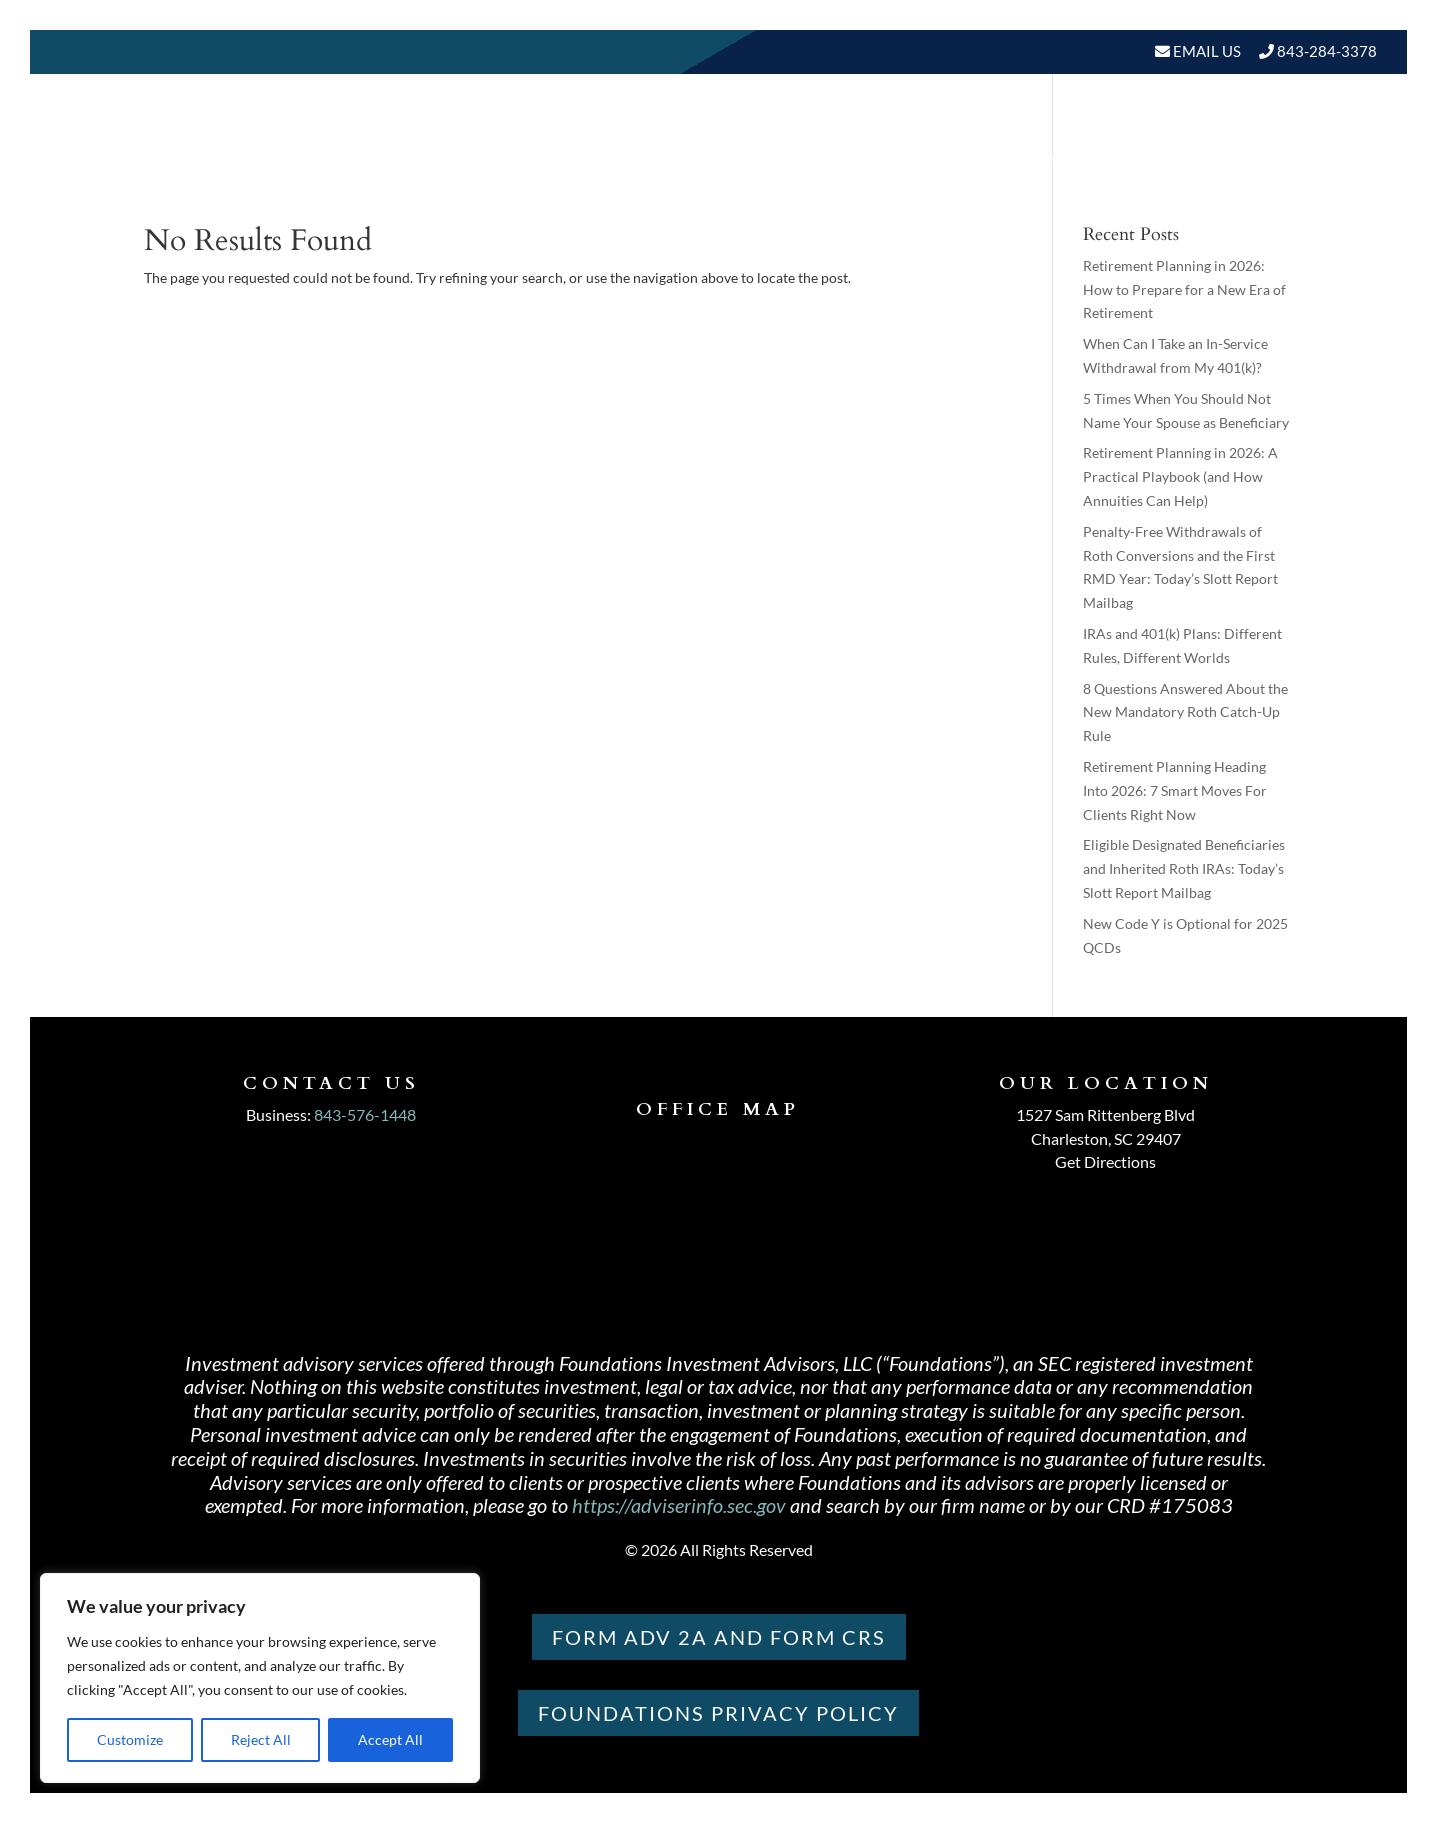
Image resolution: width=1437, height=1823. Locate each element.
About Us (721, 159)
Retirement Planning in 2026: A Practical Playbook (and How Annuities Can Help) (1180, 476)
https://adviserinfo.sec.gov (679, 1505)
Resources (995, 159)
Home (631, 159)
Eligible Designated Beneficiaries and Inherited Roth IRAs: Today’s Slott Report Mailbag (1184, 868)
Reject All (261, 1739)
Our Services (865, 159)
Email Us (1205, 51)
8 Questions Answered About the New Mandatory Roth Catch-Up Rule (1185, 712)
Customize (130, 1739)
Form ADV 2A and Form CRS (719, 1637)
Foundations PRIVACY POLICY (718, 1713)
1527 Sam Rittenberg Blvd (1105, 1114)
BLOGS (1112, 159)
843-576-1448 (365, 1114)
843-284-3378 (1327, 51)
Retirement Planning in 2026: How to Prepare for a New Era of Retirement (1184, 289)
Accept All (390, 1739)
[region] (260, 1678)
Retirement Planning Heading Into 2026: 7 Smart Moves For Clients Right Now (1175, 790)
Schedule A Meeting (1274, 159)
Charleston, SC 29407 (1106, 1138)
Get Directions (1105, 1161)
